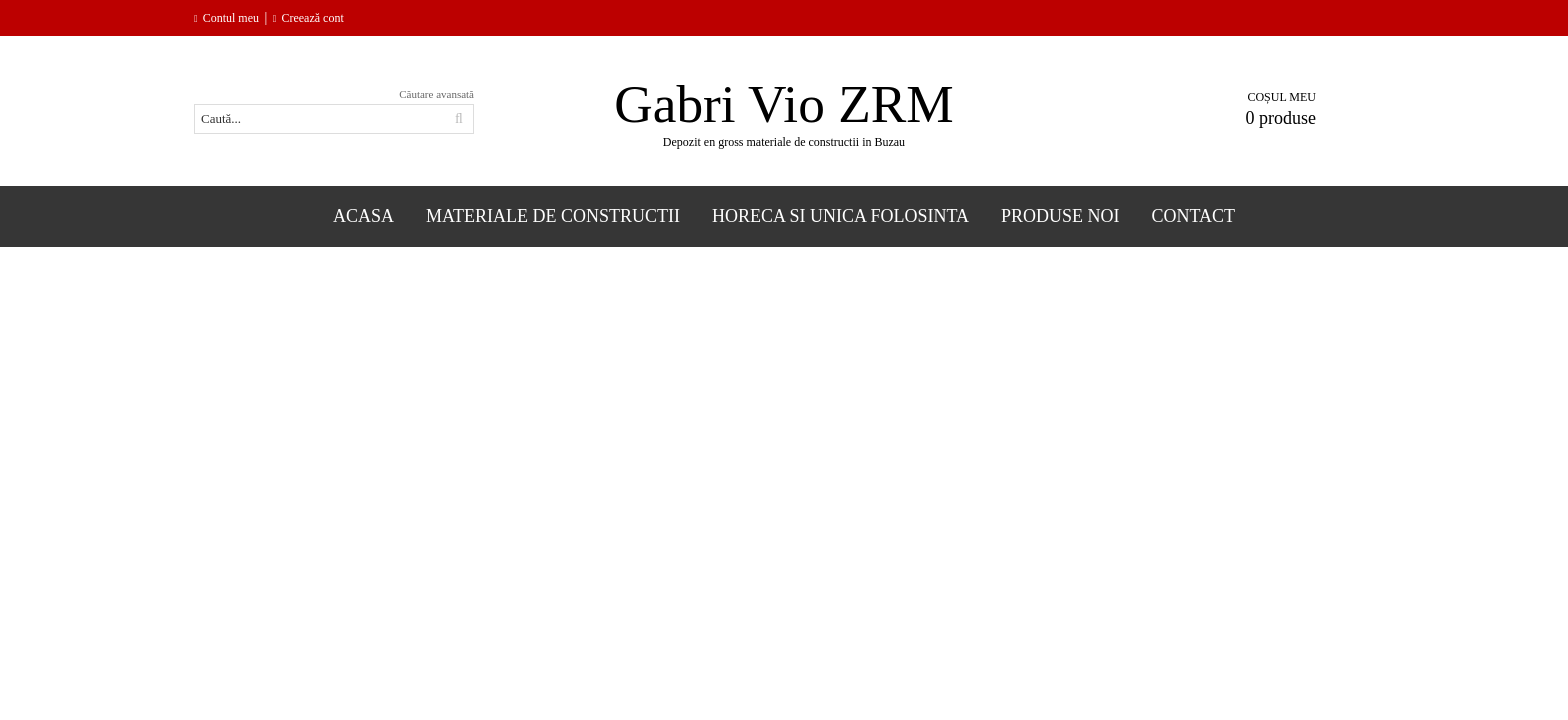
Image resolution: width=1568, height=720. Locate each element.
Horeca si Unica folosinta (840, 216)
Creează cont (312, 18)
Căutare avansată (436, 94)
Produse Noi (1060, 216)
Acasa (363, 216)
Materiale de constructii (553, 216)
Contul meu (231, 18)
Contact (1194, 216)
